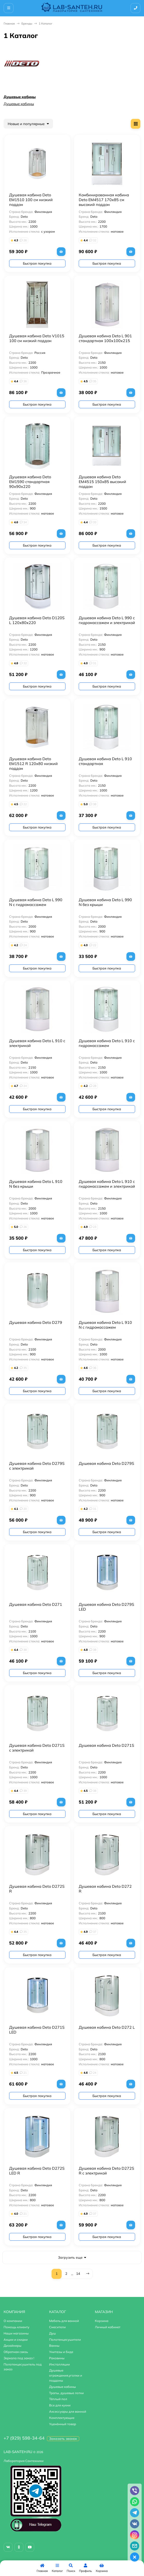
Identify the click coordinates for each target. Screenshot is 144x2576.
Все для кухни (60, 2405)
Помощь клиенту (16, 2327)
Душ (52, 2333)
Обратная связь (16, 2352)
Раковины (57, 2358)
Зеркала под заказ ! (19, 2358)
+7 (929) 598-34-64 (24, 2438)
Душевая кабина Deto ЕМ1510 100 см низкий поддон (31, 199)
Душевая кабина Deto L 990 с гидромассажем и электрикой (107, 620)
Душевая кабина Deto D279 (35, 1322)
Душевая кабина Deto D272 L (107, 2027)
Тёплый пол (58, 2399)
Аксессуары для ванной (67, 2411)
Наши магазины (16, 2333)
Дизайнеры (12, 2345)
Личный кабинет (107, 2327)
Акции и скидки (16, 2339)
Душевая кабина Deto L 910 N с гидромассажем (105, 1325)
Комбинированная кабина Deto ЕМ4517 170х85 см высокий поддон (104, 199)
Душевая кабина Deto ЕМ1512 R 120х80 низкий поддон (33, 763)
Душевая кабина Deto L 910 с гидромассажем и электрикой (107, 1184)
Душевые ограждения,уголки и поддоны (65, 2375)
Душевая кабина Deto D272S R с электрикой (106, 2170)
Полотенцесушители (65, 2339)
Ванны (54, 2345)
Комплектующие (61, 2418)
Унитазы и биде (61, 2352)
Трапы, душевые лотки (66, 2393)
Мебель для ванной (64, 2321)
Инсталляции (59, 2364)
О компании (13, 2321)
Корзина (101, 2321)
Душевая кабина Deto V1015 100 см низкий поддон (36, 338)
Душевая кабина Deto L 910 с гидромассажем (107, 1043)
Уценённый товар (62, 2424)
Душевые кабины (20, 97)
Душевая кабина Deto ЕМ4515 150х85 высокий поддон (102, 481)
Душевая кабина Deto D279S (106, 1463)
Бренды (26, 23)
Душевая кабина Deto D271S (106, 1745)
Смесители (57, 2327)
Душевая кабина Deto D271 (35, 1604)
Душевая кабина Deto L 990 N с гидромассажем (35, 902)
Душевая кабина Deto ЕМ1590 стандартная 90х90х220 (30, 481)
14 (78, 2273)
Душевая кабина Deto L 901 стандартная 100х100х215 (105, 338)
